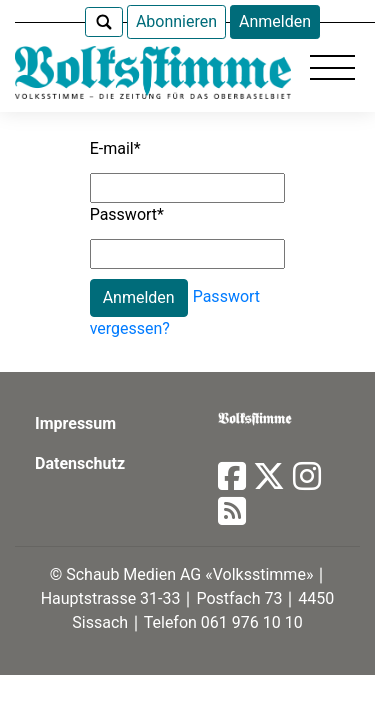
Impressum (75, 423)
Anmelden (275, 21)
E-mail (115, 148)
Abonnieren (176, 21)
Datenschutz (80, 463)
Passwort (127, 214)
